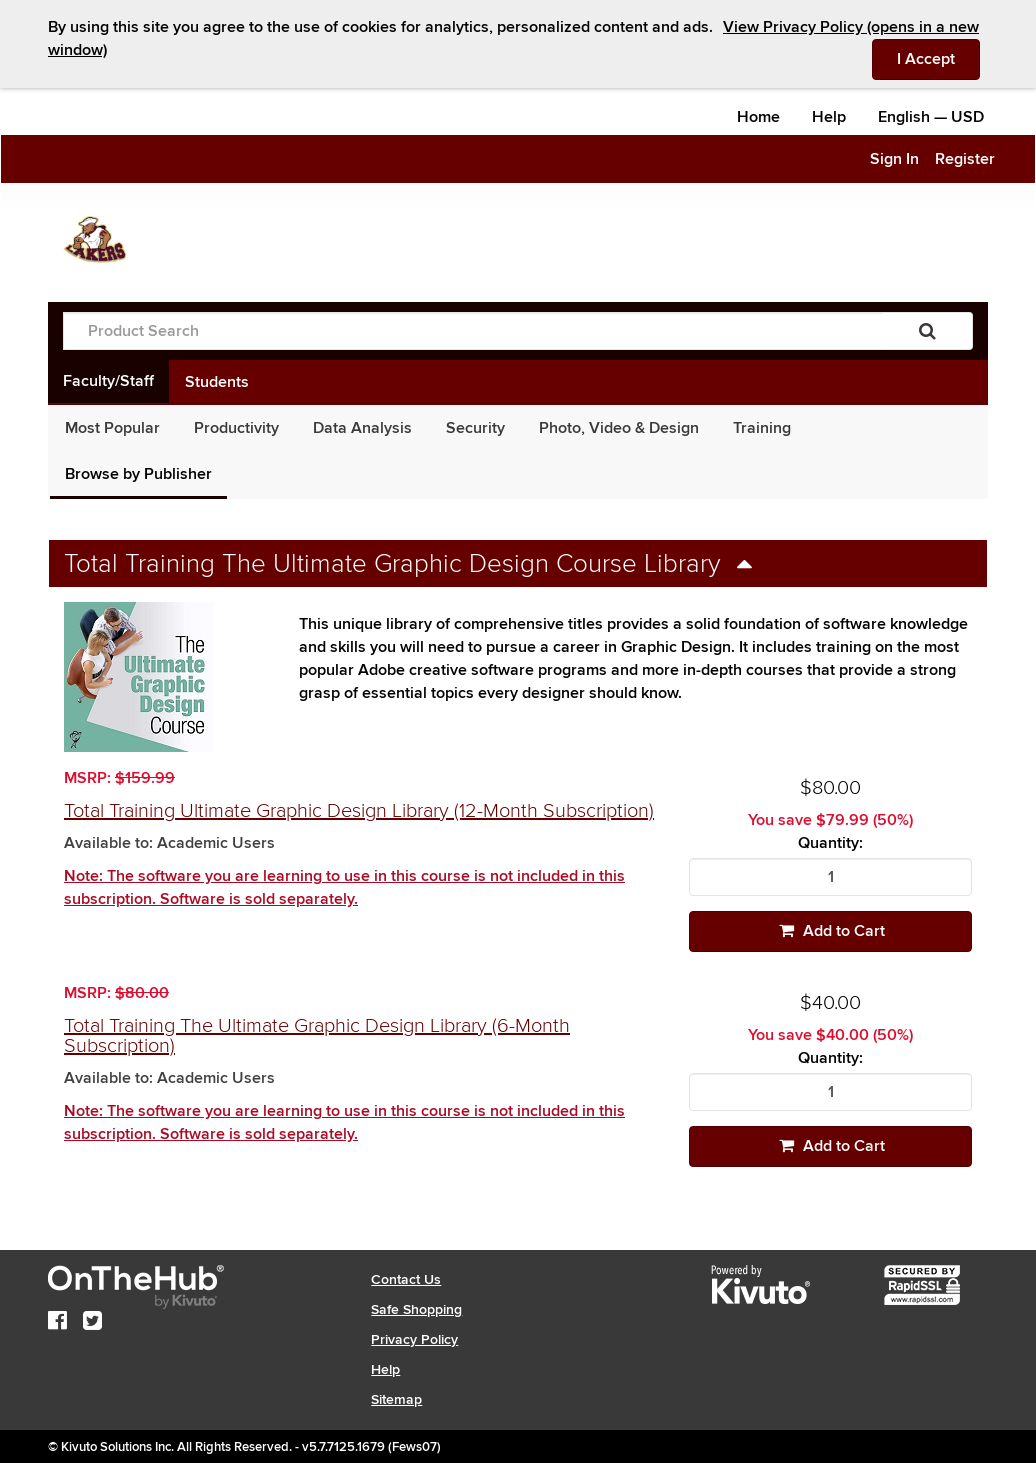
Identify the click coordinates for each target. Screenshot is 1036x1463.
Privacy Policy (414, 1339)
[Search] (927, 331)
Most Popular (112, 428)
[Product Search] (473, 331)
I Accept (938, 58)
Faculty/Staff (108, 381)
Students (217, 382)
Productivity (236, 428)
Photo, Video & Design (619, 428)
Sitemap (396, 1399)
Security (475, 428)
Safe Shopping (416, 1309)
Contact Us (406, 1279)
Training (762, 428)
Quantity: (830, 843)
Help (829, 117)
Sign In (894, 159)
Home (758, 117)
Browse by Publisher (138, 474)
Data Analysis (362, 428)
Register (965, 159)
